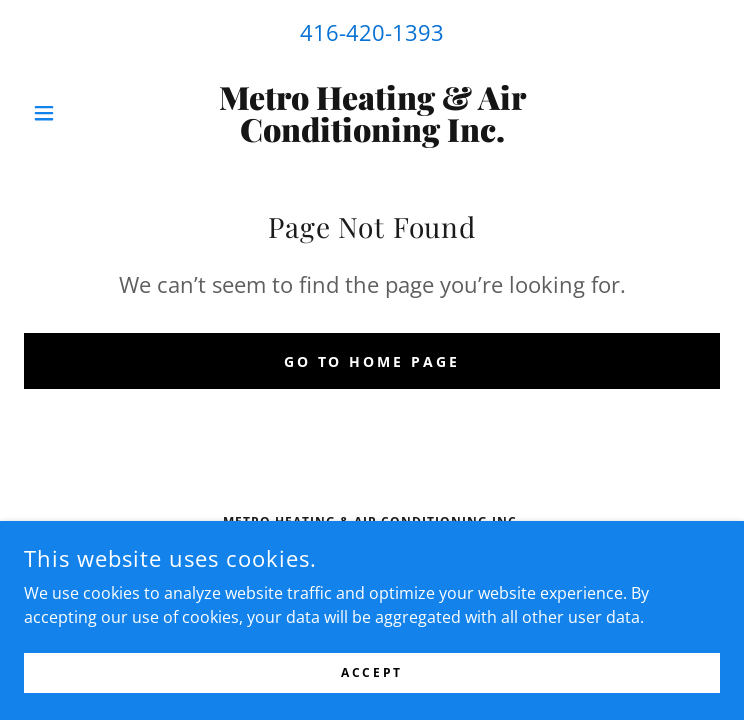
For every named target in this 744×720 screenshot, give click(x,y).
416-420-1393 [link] (372, 32)
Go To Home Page (372, 361)
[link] (371, 113)
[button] (76, 113)
